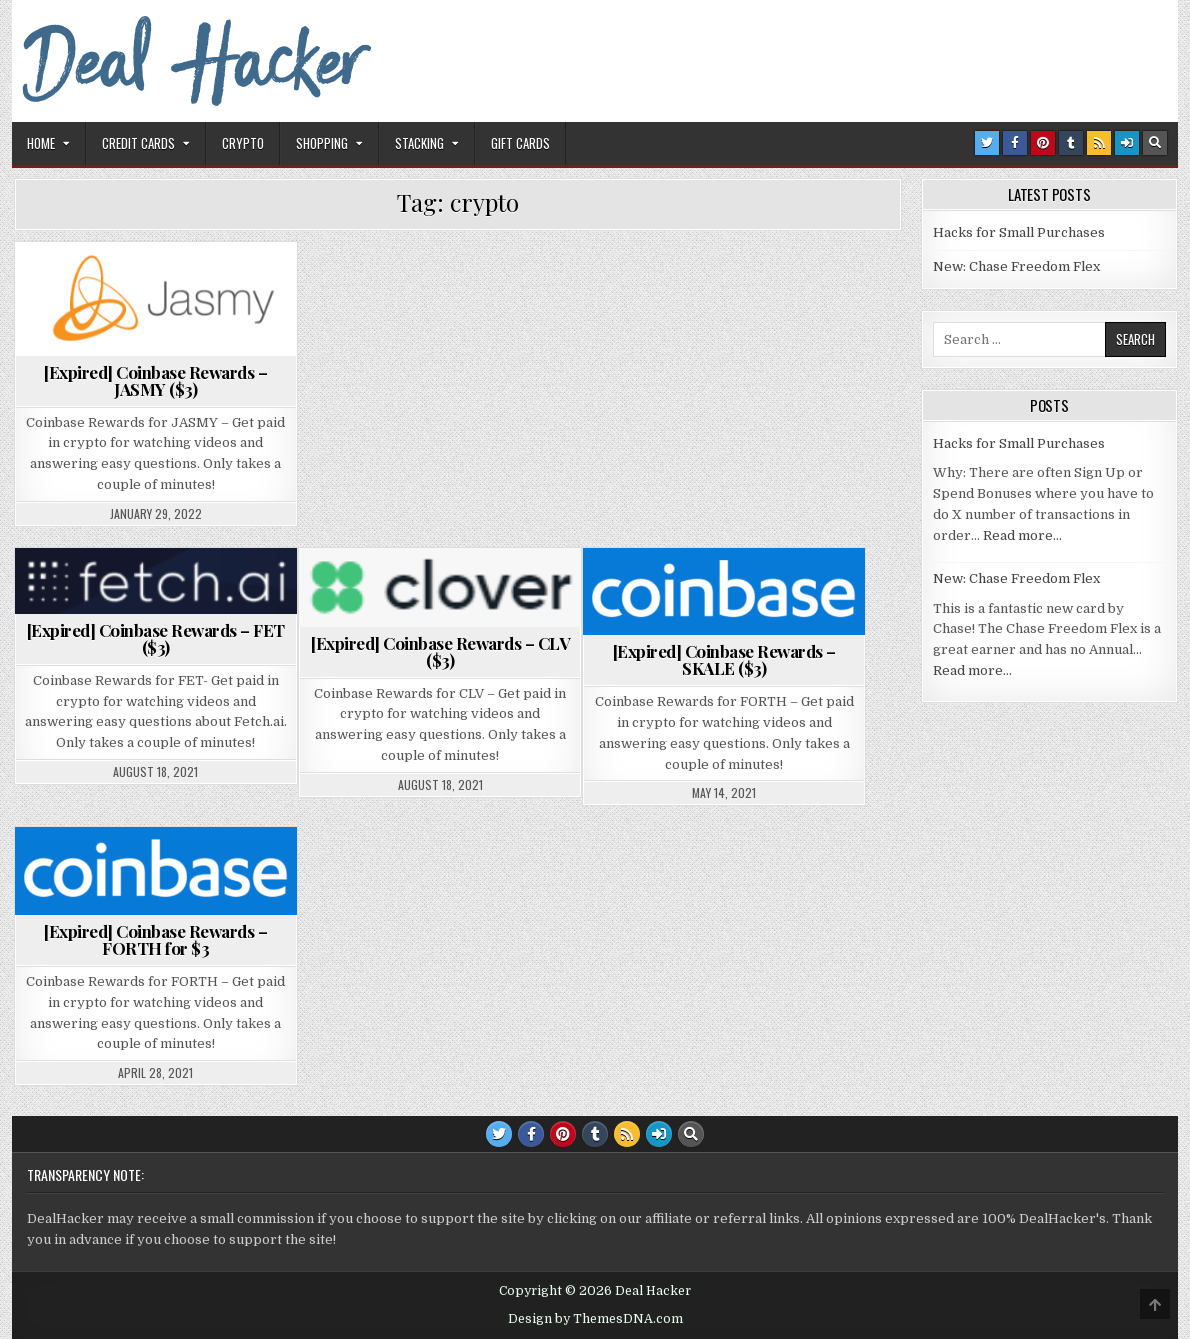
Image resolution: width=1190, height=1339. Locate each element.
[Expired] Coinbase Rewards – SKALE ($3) (724, 659)
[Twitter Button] (987, 143)
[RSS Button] (1099, 143)
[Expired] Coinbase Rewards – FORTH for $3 (155, 939)
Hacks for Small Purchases (1019, 232)
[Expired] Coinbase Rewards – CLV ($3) (440, 651)
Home (41, 143)
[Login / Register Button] (1127, 143)
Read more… (1022, 535)
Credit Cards (138, 143)
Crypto (243, 143)
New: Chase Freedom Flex (1016, 266)
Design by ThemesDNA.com (595, 1319)
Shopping (322, 143)
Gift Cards (520, 143)
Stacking (419, 143)
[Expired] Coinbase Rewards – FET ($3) (156, 638)
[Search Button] (1155, 143)
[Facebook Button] (1015, 143)
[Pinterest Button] (1043, 143)
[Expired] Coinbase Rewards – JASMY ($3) (155, 380)
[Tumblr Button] (1071, 143)
